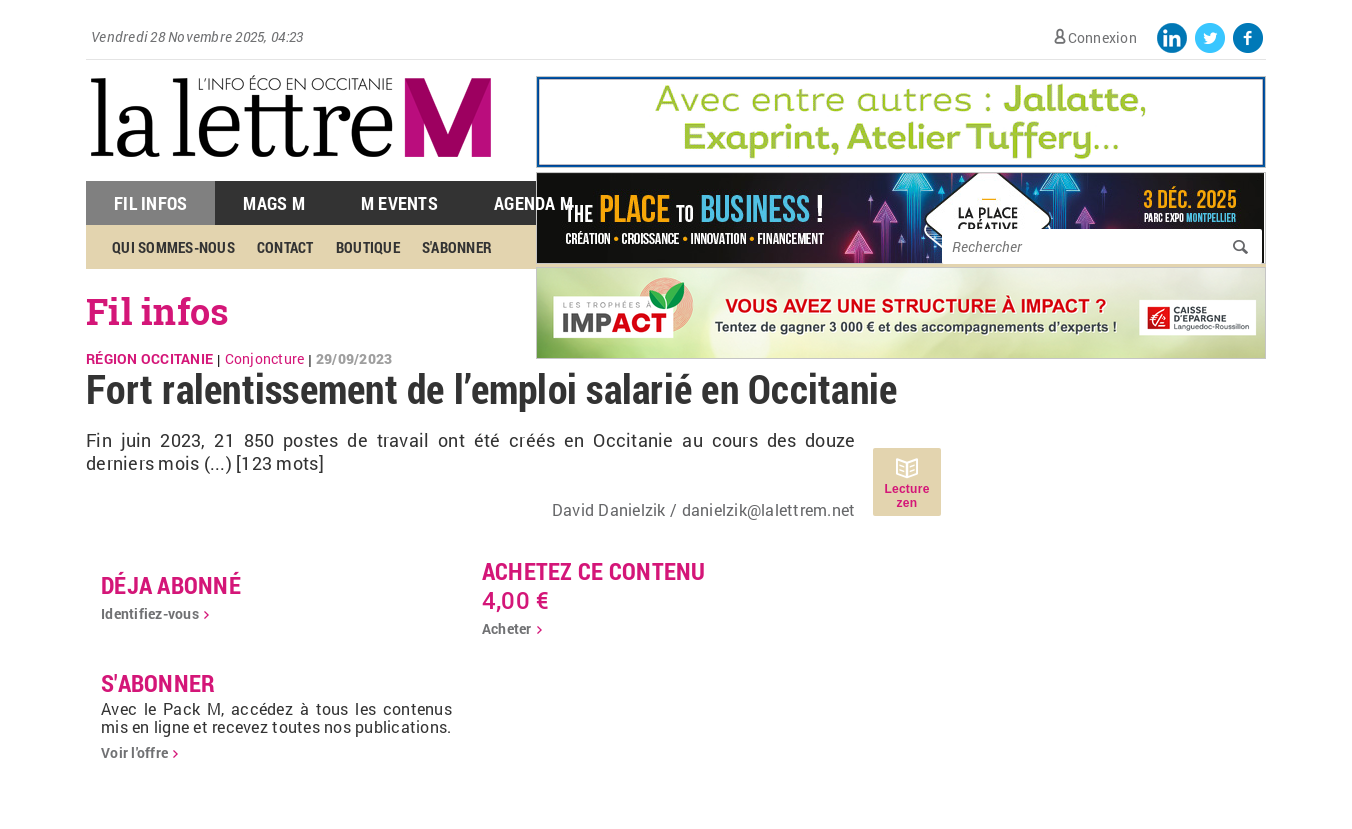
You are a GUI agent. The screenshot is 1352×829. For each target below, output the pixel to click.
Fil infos (157, 311)
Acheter (507, 628)
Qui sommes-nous (173, 247)
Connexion (1102, 37)
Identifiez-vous (150, 613)
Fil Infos (150, 203)
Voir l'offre (134, 752)
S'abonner (457, 247)
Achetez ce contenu (594, 571)
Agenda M (533, 203)
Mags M (274, 203)
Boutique (368, 247)
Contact (285, 247)
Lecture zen (906, 496)
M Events (399, 203)
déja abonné (171, 585)
